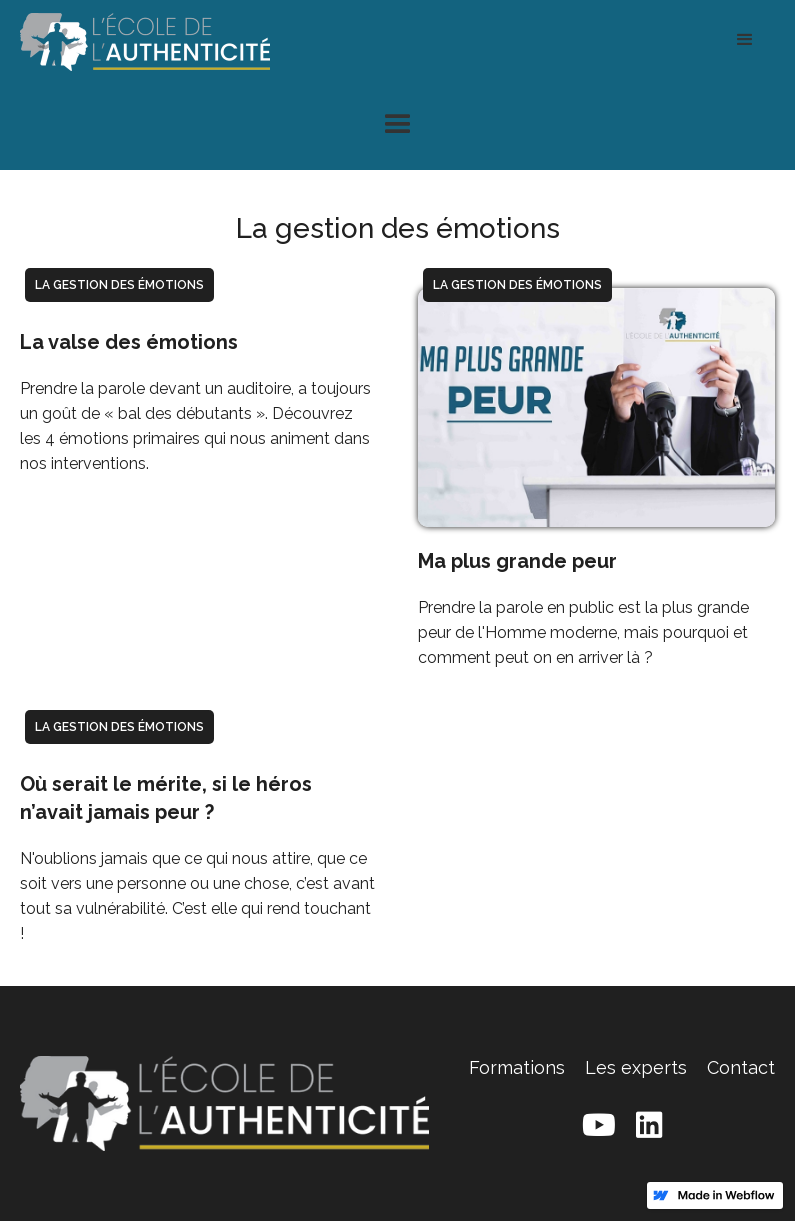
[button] (745, 40)
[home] (145, 40)
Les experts (636, 1067)
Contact (741, 1067)
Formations (517, 1067)
